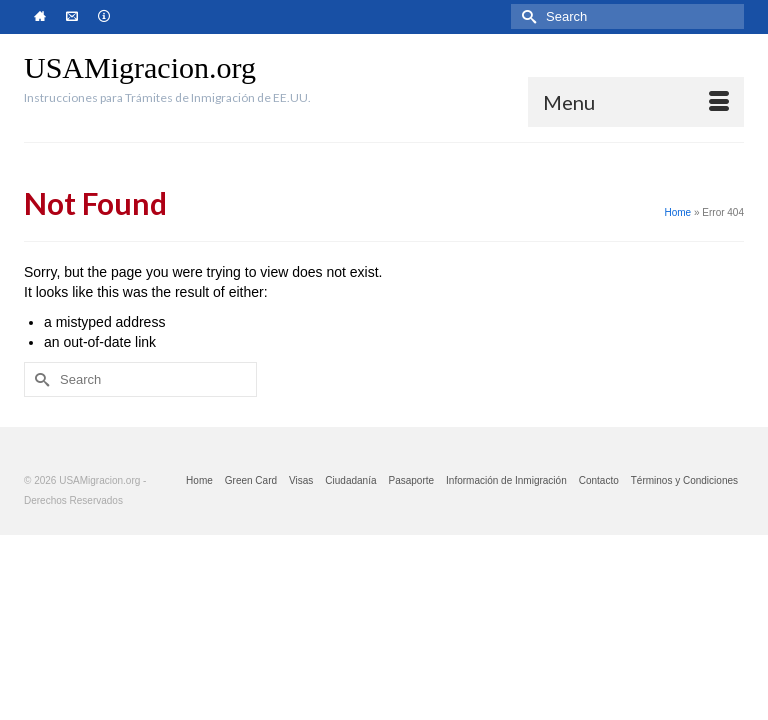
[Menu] (636, 102)
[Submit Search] (526, 16)
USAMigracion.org (140, 67)
